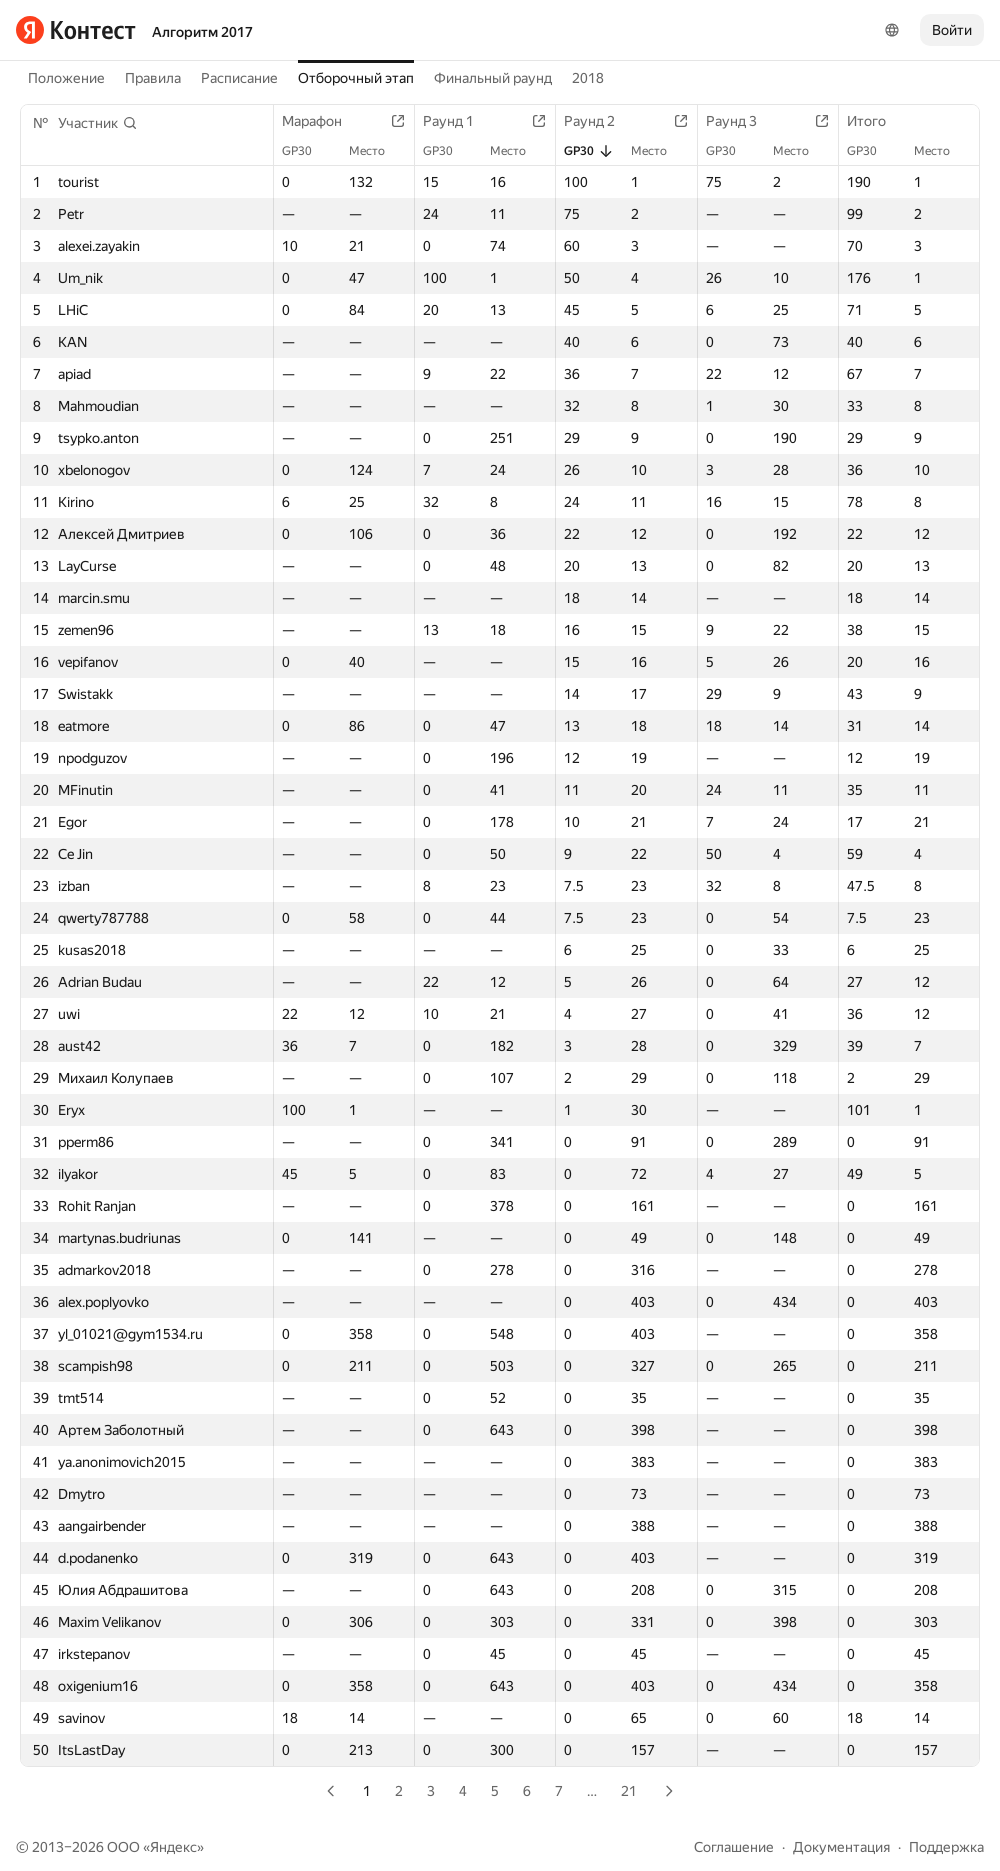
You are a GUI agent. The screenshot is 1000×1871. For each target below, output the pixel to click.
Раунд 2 (599, 121)
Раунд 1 (458, 121)
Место (377, 151)
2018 (588, 78)
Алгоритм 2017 (202, 32)
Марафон (322, 121)
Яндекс (173, 1847)
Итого (876, 121)
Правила (153, 78)
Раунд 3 (741, 121)
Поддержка (946, 1847)
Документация (841, 1847)
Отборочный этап (356, 78)
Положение (66, 78)
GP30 (307, 151)
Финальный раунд (493, 78)
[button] (98, 123)
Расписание (239, 78)
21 (629, 1791)
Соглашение (734, 1847)
